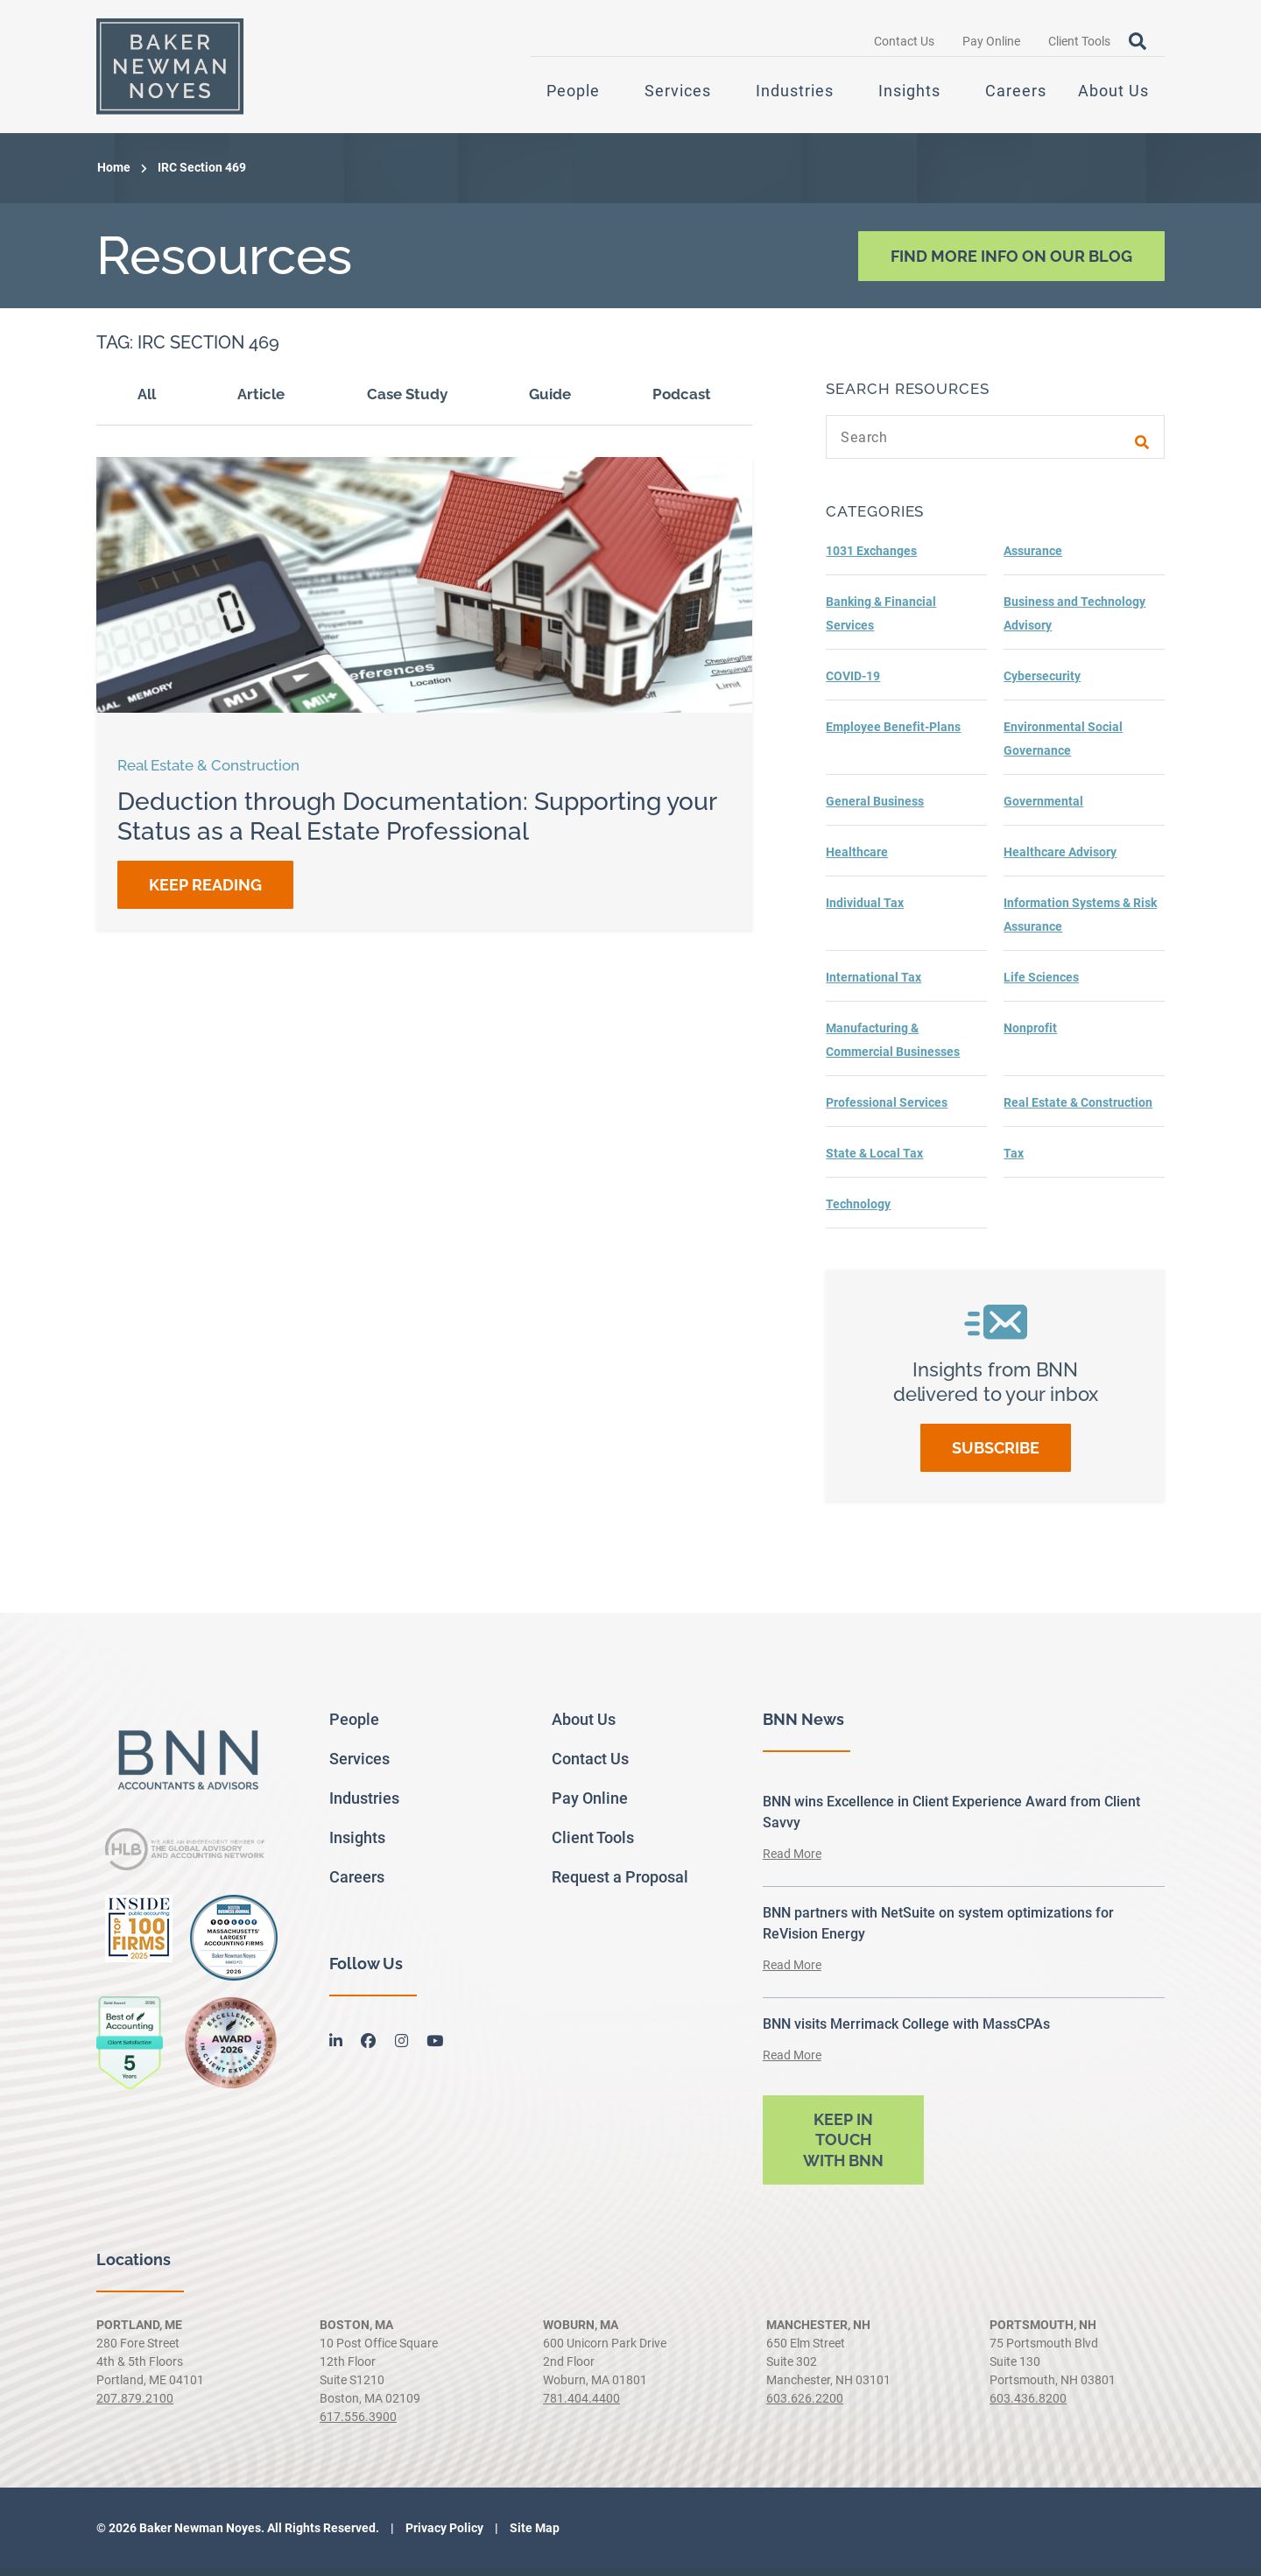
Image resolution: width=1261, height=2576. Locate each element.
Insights (909, 94)
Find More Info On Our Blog (1011, 262)
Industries (795, 94)
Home (113, 174)
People (573, 94)
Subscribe (995, 1455)
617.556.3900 (358, 2424)
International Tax (873, 984)
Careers (1015, 94)
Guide (550, 401)
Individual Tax (865, 910)
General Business (875, 808)
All (146, 401)
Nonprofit (1030, 1035)
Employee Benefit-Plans (893, 734)
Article (261, 401)
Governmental (1043, 808)
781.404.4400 (581, 2405)
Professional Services (887, 1109)
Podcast (681, 401)
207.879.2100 (134, 2405)
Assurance (1033, 558)
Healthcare (857, 859)
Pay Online (991, 45)
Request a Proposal (620, 1883)
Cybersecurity (1042, 683)
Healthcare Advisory (1060, 859)
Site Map (533, 2535)
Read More (792, 1860)
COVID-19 (853, 683)
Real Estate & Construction (1078, 1109)
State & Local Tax (874, 1160)
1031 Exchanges (871, 558)
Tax (1014, 1160)
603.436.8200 (1028, 2405)
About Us (1113, 94)
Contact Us (904, 45)
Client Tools (1079, 45)
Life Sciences (1041, 984)
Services (678, 94)
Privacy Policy (443, 2535)
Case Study (407, 401)
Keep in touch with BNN (843, 2146)
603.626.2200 (804, 2405)
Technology (858, 1211)
